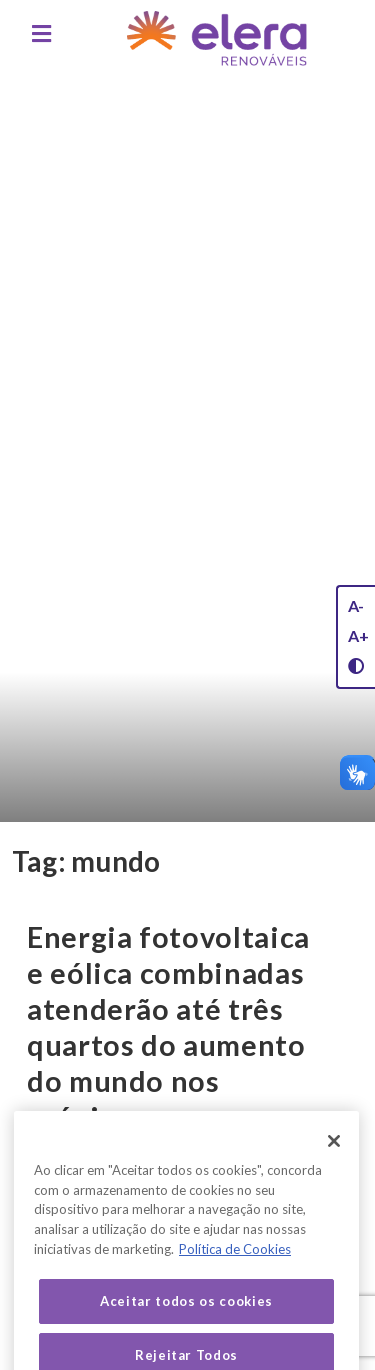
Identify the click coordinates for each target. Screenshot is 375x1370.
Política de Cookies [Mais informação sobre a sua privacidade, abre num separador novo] (235, 1264)
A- (356, 605)
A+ (358, 635)
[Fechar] (334, 1156)
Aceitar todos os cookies (186, 1317)
